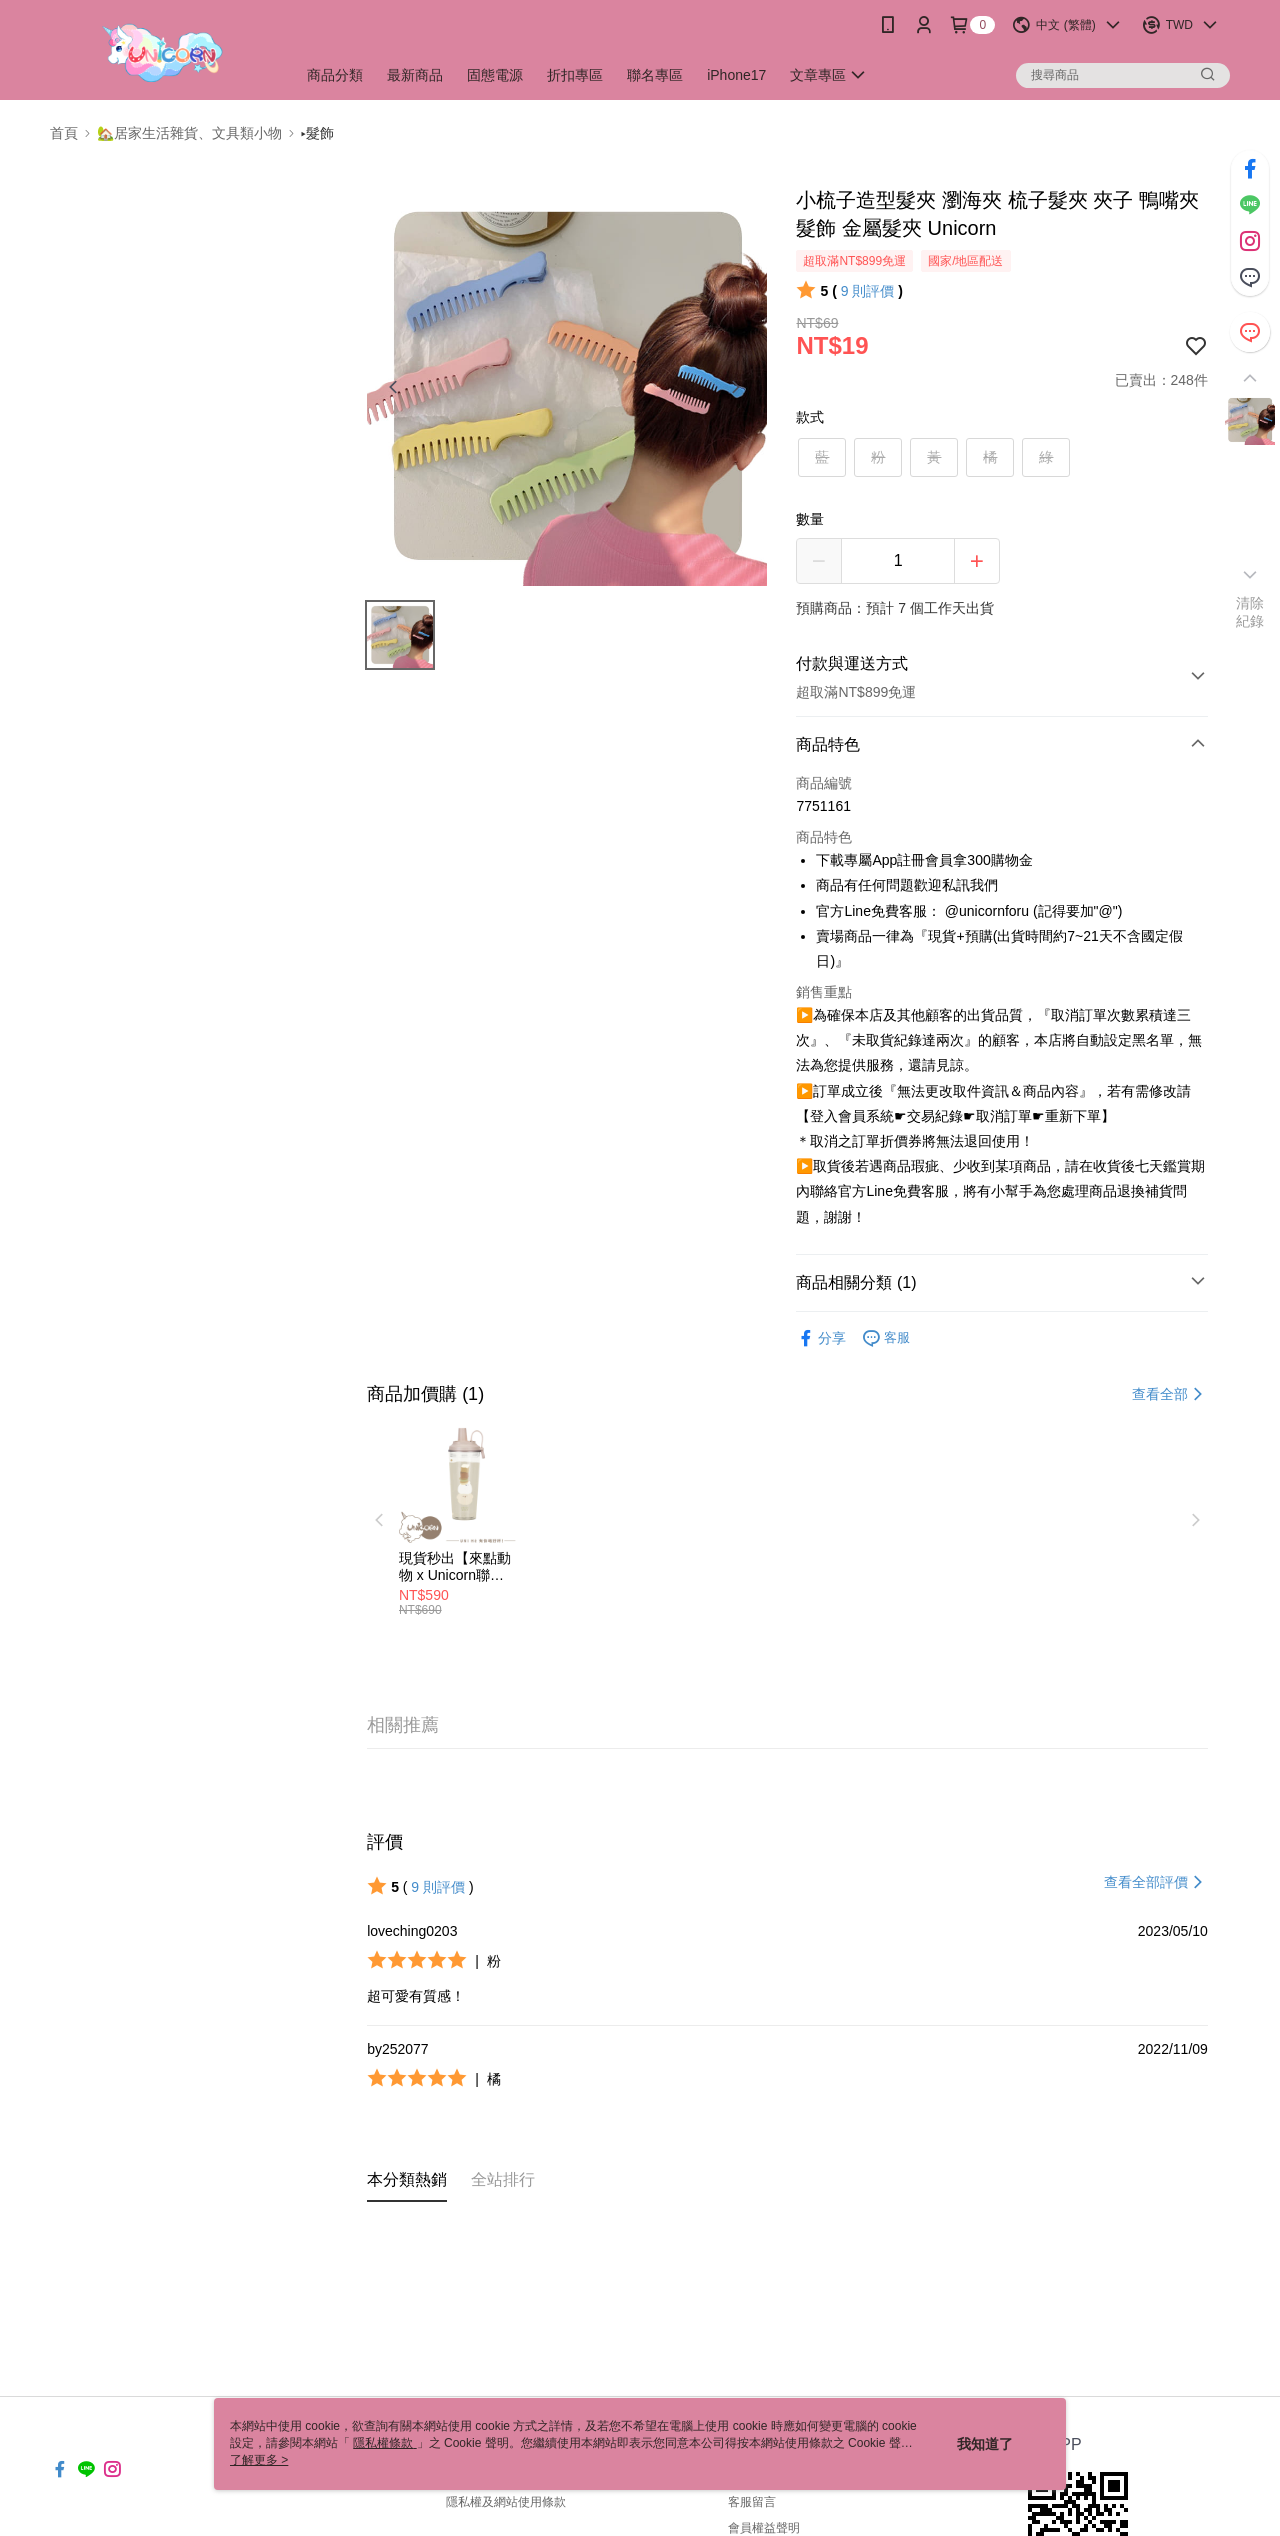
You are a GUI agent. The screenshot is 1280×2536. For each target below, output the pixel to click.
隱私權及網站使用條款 (506, 2502)
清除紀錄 (1250, 612)
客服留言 (752, 2502)
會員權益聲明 (764, 2528)
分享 (821, 1338)
